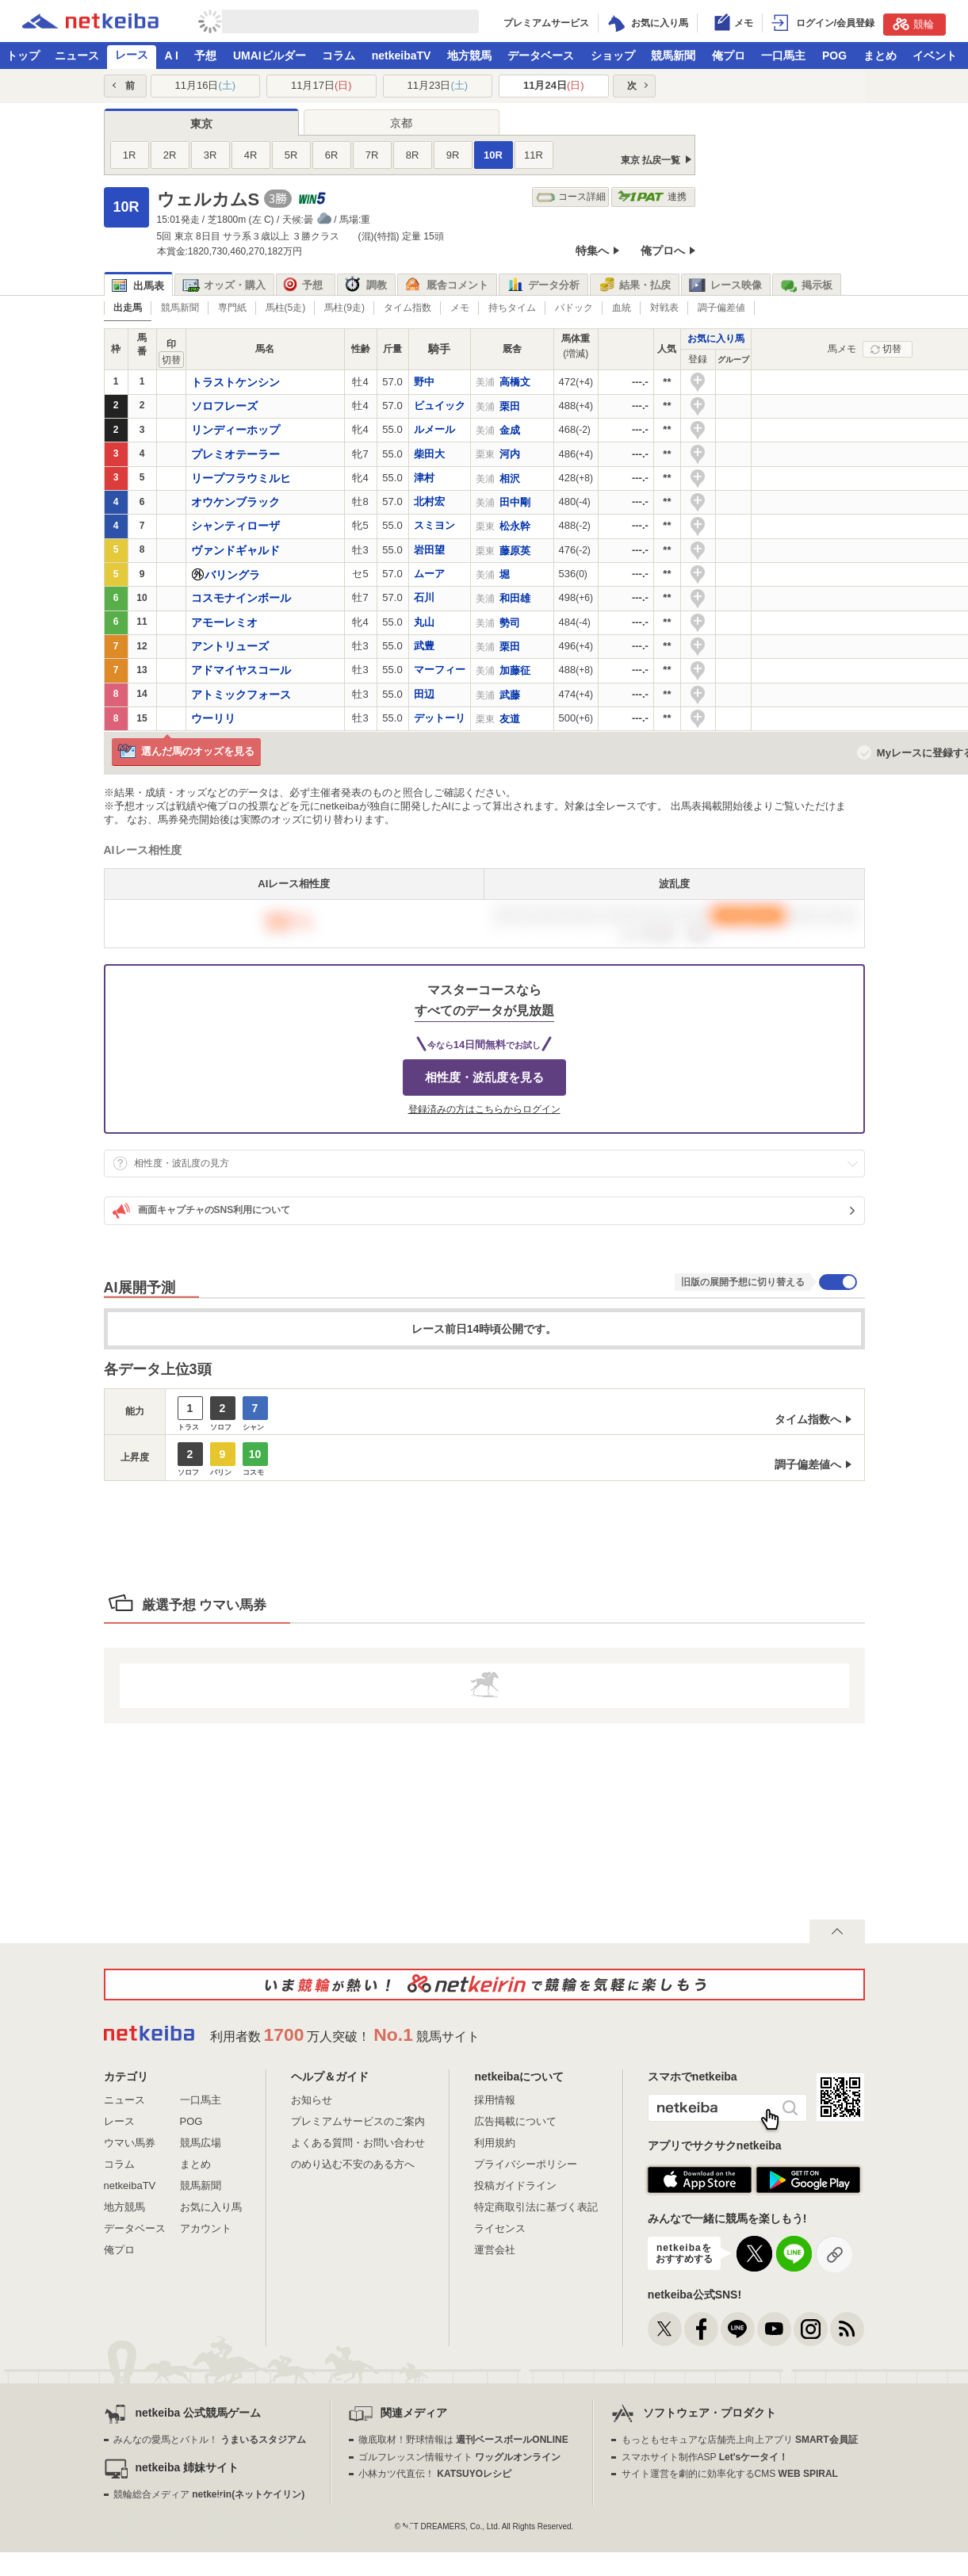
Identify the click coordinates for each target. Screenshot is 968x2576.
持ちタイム (512, 307)
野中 (424, 382)
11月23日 (437, 85)
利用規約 (494, 2143)
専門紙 (232, 307)
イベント (935, 55)
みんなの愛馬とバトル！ (209, 2439)
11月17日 (321, 85)
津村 (424, 478)
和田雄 (514, 598)
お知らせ (311, 2100)
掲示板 (806, 285)
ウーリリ (213, 718)
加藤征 (514, 670)
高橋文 (514, 382)
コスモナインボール (241, 597)
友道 (509, 719)
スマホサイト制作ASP (705, 2457)
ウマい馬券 (129, 2143)
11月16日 (204, 85)
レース (131, 54)
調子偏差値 (721, 307)
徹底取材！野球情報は (463, 2439)
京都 (401, 123)
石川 (424, 597)
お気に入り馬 (715, 338)
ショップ (613, 55)
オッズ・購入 (224, 285)
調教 (366, 285)
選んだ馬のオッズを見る (185, 752)
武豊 (424, 646)
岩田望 (429, 550)
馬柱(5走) (286, 307)
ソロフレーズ (224, 406)
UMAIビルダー (269, 55)
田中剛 (514, 502)
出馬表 (138, 286)
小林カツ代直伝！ (434, 2473)
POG (834, 55)
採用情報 (494, 2100)
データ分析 (543, 285)
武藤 (509, 695)
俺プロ (728, 55)
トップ (23, 55)
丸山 (424, 622)
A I (171, 55)
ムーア (429, 574)
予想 (205, 55)
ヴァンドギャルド (235, 550)
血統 (621, 307)
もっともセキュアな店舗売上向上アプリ (740, 2439)
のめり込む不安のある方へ (353, 2164)
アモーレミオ (224, 622)
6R (332, 155)
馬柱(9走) (344, 307)
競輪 (913, 23)
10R (493, 155)
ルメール (434, 429)
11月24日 (553, 85)
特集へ (592, 250)
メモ (459, 307)
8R (412, 155)
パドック (574, 307)
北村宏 (429, 501)
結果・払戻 (634, 285)
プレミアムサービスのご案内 (358, 2121)
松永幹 (514, 526)
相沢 (509, 478)
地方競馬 (469, 55)
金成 (509, 430)
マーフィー (439, 670)
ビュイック (439, 405)
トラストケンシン (235, 382)
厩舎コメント (446, 285)
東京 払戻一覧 (650, 160)
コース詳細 (571, 197)
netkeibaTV (401, 55)
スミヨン (434, 525)
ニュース (77, 55)
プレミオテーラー (235, 454)
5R (291, 155)
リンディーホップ (235, 429)
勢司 (509, 623)
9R (453, 155)
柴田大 (429, 454)
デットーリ (439, 718)
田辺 (424, 694)
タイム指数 (407, 307)
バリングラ (232, 574)
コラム (338, 55)
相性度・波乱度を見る (484, 1077)
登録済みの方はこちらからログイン (484, 1109)
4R (251, 155)
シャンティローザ (235, 525)
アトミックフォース (241, 694)
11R (533, 155)
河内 (509, 454)
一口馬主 (783, 55)
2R (170, 155)
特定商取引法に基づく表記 (536, 2207)
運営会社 (494, 2250)
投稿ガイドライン (515, 2185)
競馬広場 (200, 2143)
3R (210, 155)
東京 (201, 123)
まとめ (880, 55)
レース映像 (725, 285)
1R (129, 155)
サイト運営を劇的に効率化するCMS (730, 2473)
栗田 (509, 406)
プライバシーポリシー (525, 2164)
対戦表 (664, 307)
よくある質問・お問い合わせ (358, 2143)
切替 (891, 348)
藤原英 (514, 551)
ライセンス (500, 2228)
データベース (540, 55)
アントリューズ (230, 646)
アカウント (205, 2228)
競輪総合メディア (208, 2494)
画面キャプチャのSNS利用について (202, 1211)
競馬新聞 (673, 55)
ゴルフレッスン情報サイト (459, 2457)
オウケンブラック (235, 502)
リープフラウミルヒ (241, 478)
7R (372, 155)
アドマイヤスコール (241, 670)
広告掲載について (515, 2121)
